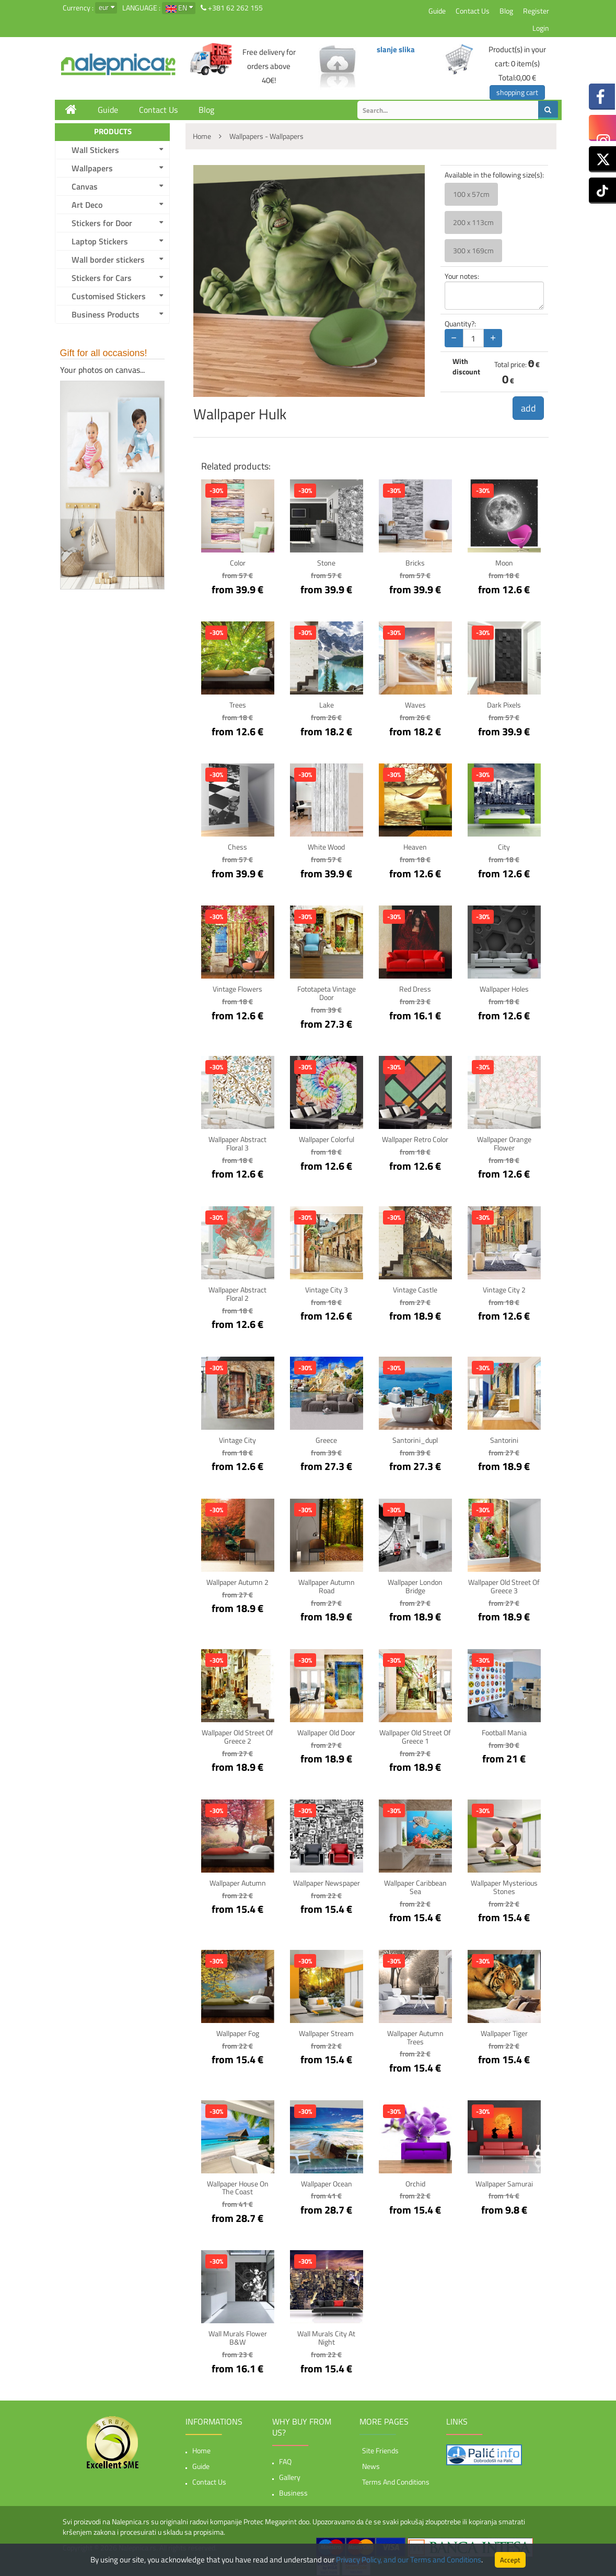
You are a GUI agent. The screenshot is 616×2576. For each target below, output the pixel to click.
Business (293, 2487)
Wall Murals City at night (326, 2332)
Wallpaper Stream (326, 2029)
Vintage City (237, 1437)
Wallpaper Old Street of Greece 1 (415, 1733)
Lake (326, 705)
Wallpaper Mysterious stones (504, 1883)
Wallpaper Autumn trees (415, 2033)
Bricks (415, 563)
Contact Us (473, 10)
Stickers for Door (102, 223)
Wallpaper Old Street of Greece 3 (504, 1583)
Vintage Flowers (237, 988)
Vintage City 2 (504, 1288)
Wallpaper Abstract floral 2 (237, 1292)
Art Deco (87, 204)
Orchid (415, 2178)
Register (536, 10)
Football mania (504, 1729)
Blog (506, 10)
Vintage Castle (415, 1288)
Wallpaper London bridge (415, 1583)
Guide (437, 10)
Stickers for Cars (102, 278)
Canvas (85, 186)
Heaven (415, 846)
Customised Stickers (109, 296)
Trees (237, 705)
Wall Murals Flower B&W (237, 2332)
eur (104, 7)
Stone (326, 563)
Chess (237, 846)
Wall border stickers (108, 259)
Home (201, 2445)
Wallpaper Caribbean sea (415, 1883)
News (371, 2460)
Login (540, 27)
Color (238, 563)
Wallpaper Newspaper (326, 1879)
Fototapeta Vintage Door (326, 992)
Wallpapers (92, 168)
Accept (510, 2560)
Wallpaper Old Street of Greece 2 (237, 1733)
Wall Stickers (95, 150)
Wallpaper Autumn (238, 1879)
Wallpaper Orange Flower (504, 1142)
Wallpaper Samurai (504, 2178)
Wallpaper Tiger (504, 2029)
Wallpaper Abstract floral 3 (237, 1142)
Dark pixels (504, 705)
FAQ (285, 2456)
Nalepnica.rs (137, 2542)
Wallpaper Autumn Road (326, 1583)
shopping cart (517, 92)
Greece (326, 1437)
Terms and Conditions (395, 2476)
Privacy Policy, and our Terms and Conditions (408, 2560)
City (504, 846)
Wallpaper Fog (237, 2029)
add (527, 408)
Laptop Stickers (100, 241)
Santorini (504, 1437)
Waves (415, 705)
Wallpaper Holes (504, 988)
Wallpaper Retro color (415, 1138)
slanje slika (396, 49)
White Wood (326, 846)
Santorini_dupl (415, 1437)
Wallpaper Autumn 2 (237, 1579)
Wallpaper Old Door (326, 1729)
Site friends (380, 2445)
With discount (466, 366)
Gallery (289, 2471)
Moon (504, 563)
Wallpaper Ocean (326, 2178)
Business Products (106, 314)
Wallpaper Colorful (326, 1138)
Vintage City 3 (326, 1288)
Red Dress (415, 988)
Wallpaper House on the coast (238, 2182)
